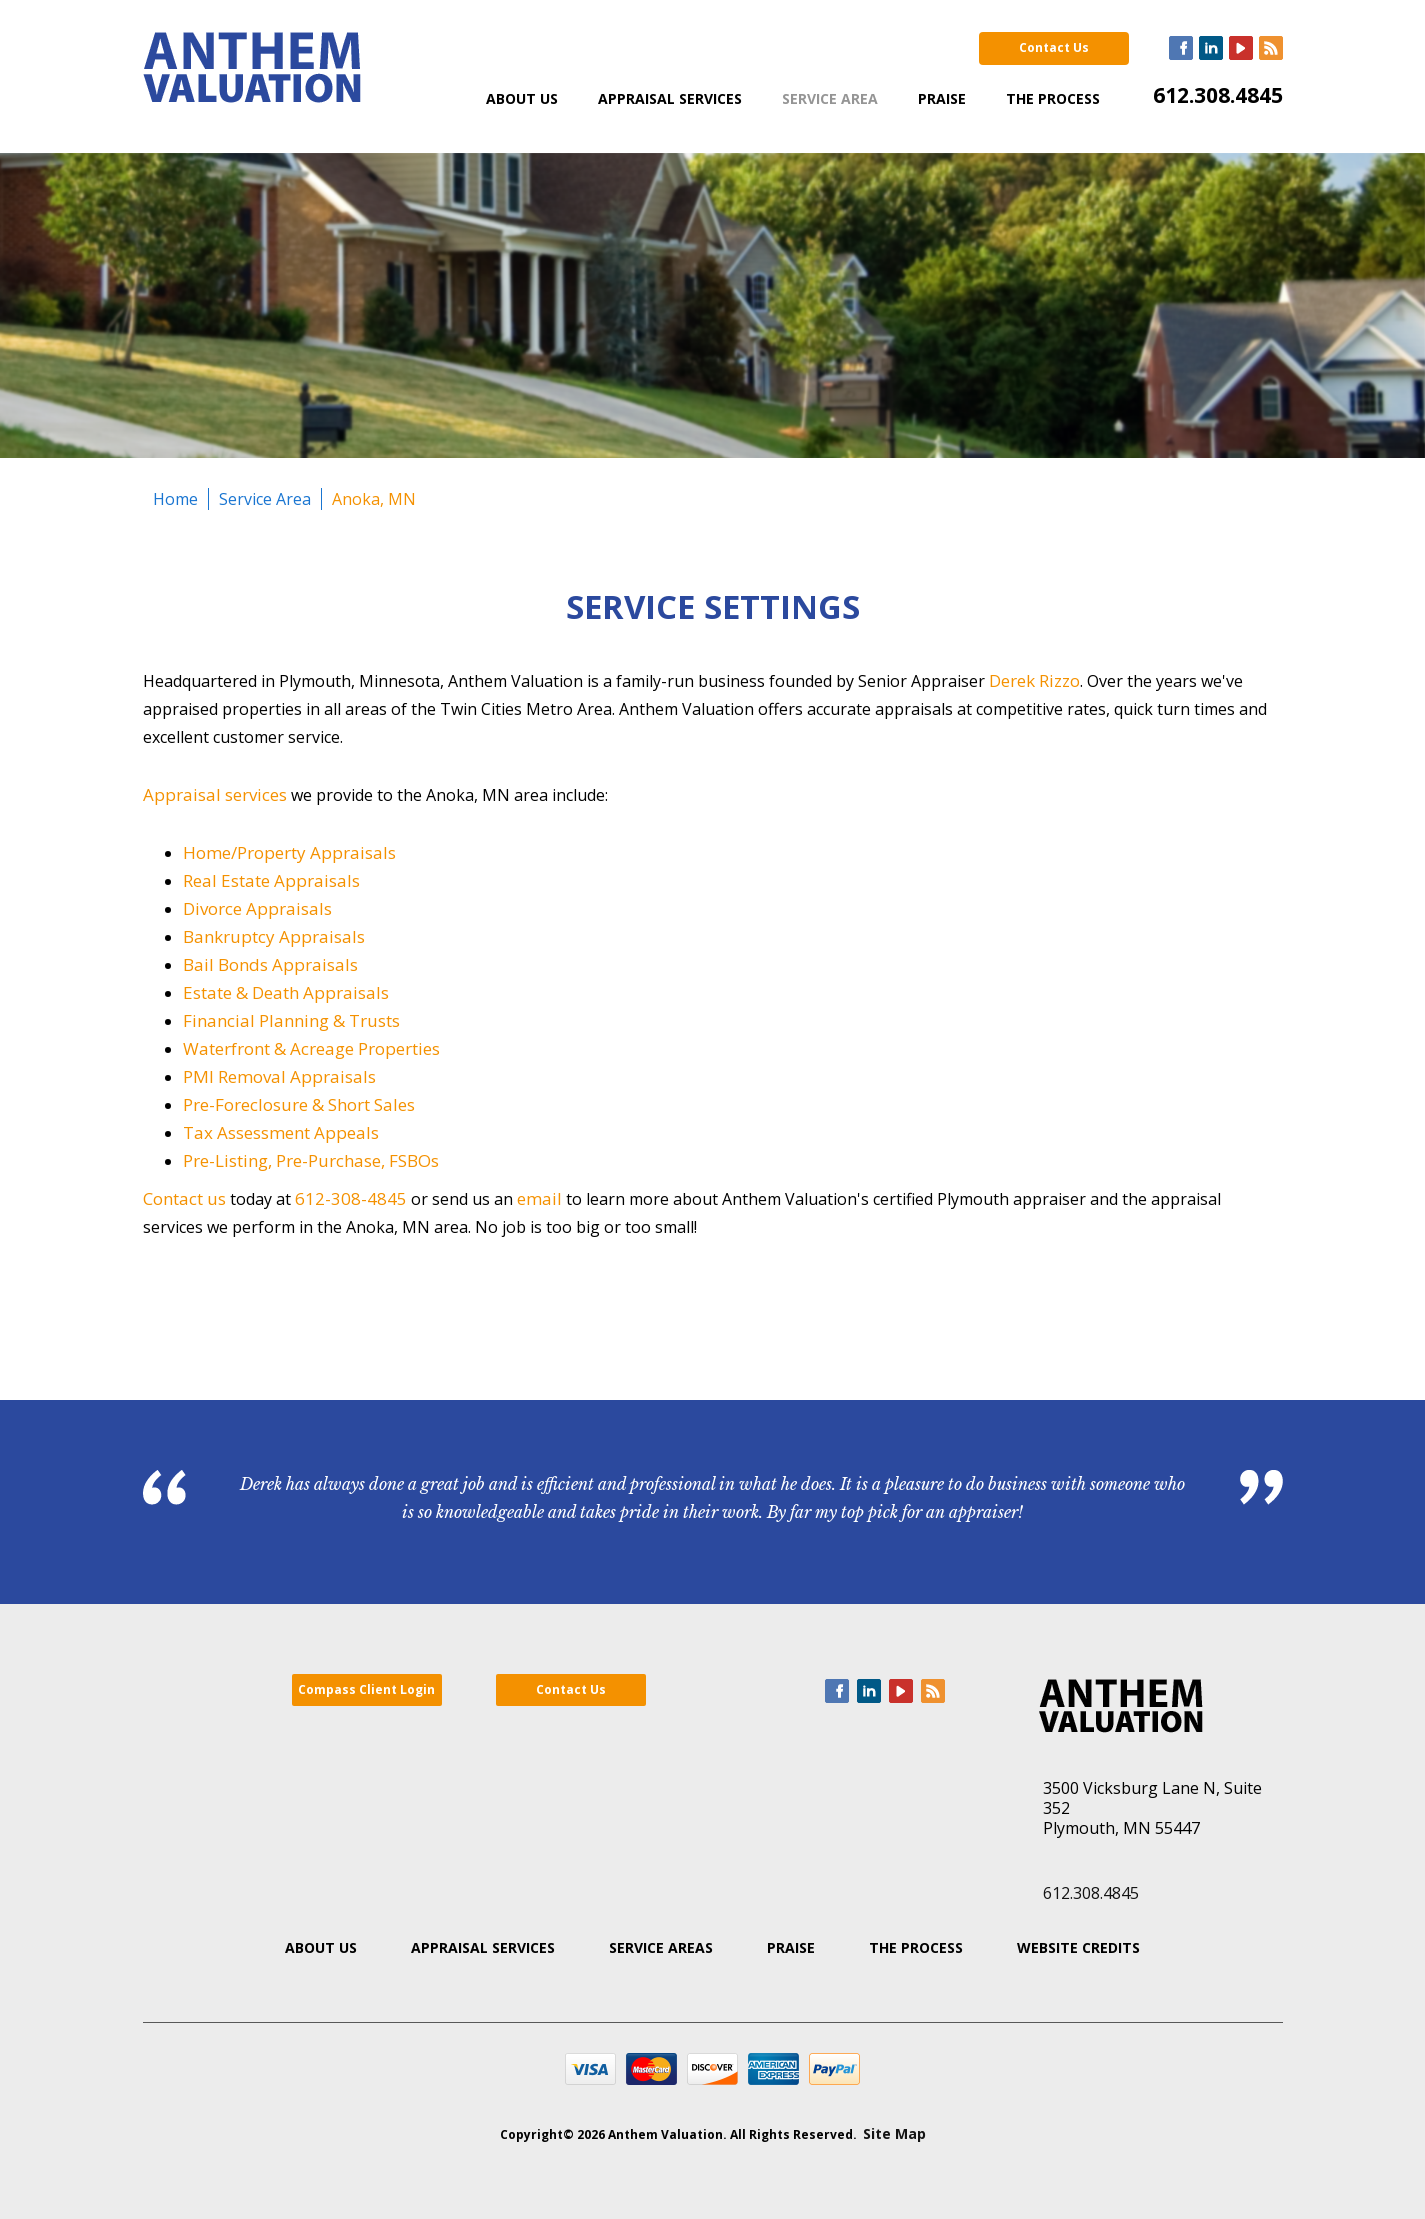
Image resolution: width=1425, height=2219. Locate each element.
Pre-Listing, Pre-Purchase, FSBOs (311, 1160)
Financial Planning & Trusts (291, 1020)
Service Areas (661, 1947)
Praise (942, 98)
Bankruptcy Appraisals (274, 936)
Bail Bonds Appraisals (270, 964)
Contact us (184, 1198)
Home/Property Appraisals (289, 852)
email (539, 1198)
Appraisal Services (670, 98)
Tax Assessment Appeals (281, 1132)
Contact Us (1054, 47)
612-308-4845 (351, 1198)
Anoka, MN (374, 499)
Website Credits (1078, 1947)
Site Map (894, 2133)
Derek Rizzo (1034, 680)
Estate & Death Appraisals (286, 992)
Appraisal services (215, 794)
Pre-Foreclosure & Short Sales (299, 1104)
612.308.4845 (1218, 95)
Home (175, 499)
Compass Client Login (366, 1689)
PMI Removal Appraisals (279, 1076)
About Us (522, 98)
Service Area (830, 98)
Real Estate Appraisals (271, 880)
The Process (1053, 98)
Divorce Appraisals (257, 908)
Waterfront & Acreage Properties (311, 1048)
